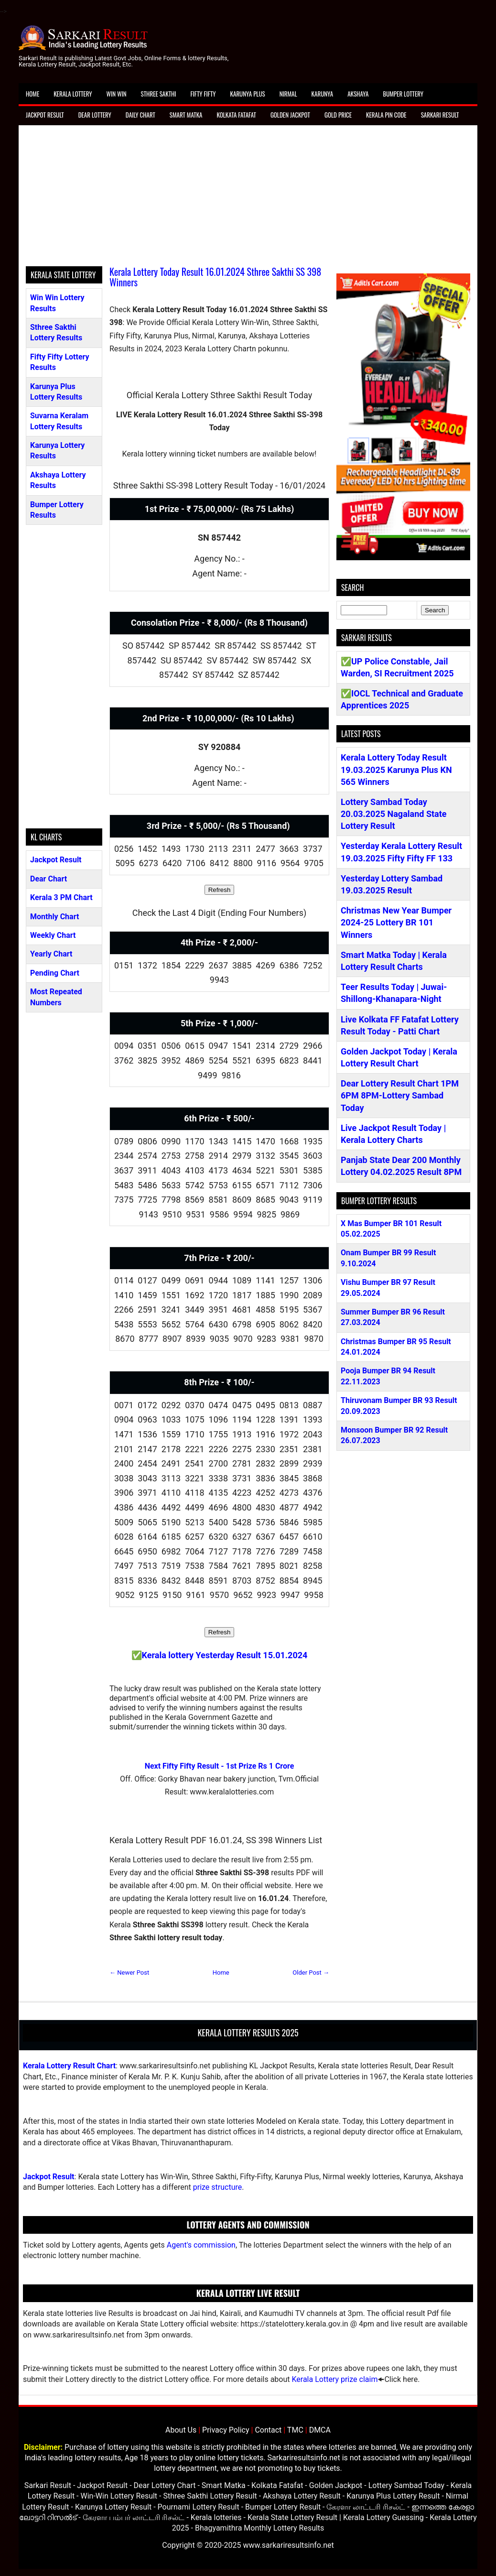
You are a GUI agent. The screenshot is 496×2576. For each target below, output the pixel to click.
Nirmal (288, 93)
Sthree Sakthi (158, 93)
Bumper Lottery (403, 93)
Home (32, 93)
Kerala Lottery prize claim (334, 2379)
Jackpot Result (45, 115)
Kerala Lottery (73, 93)
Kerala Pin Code (386, 115)
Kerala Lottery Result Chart (69, 2065)
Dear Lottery (94, 115)
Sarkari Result (440, 115)
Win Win (116, 93)
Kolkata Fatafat (236, 115)
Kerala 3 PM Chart (61, 897)
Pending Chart (54, 973)
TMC (295, 2430)
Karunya (323, 93)
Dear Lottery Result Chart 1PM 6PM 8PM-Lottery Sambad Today (400, 1095)
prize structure (217, 2187)
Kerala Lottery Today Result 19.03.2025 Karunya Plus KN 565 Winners (396, 769)
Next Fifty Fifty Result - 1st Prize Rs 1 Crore (219, 1766)
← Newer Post (129, 1972)
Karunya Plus (247, 93)
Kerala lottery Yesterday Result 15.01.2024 (225, 1655)
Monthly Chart (54, 916)
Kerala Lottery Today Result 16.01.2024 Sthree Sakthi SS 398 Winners (215, 276)
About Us (180, 2430)
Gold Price (338, 115)
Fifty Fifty (203, 93)
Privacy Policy (225, 2430)
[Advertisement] (248, 199)
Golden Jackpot (290, 115)
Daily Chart (140, 115)
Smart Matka (186, 115)
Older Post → (310, 1972)
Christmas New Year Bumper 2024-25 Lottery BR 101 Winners (396, 922)
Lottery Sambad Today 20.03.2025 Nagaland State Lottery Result (394, 814)
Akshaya (357, 93)
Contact (268, 2430)
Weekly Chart (53, 935)
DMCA (320, 2430)
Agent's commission (201, 2245)
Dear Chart (48, 878)
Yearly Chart (51, 953)
